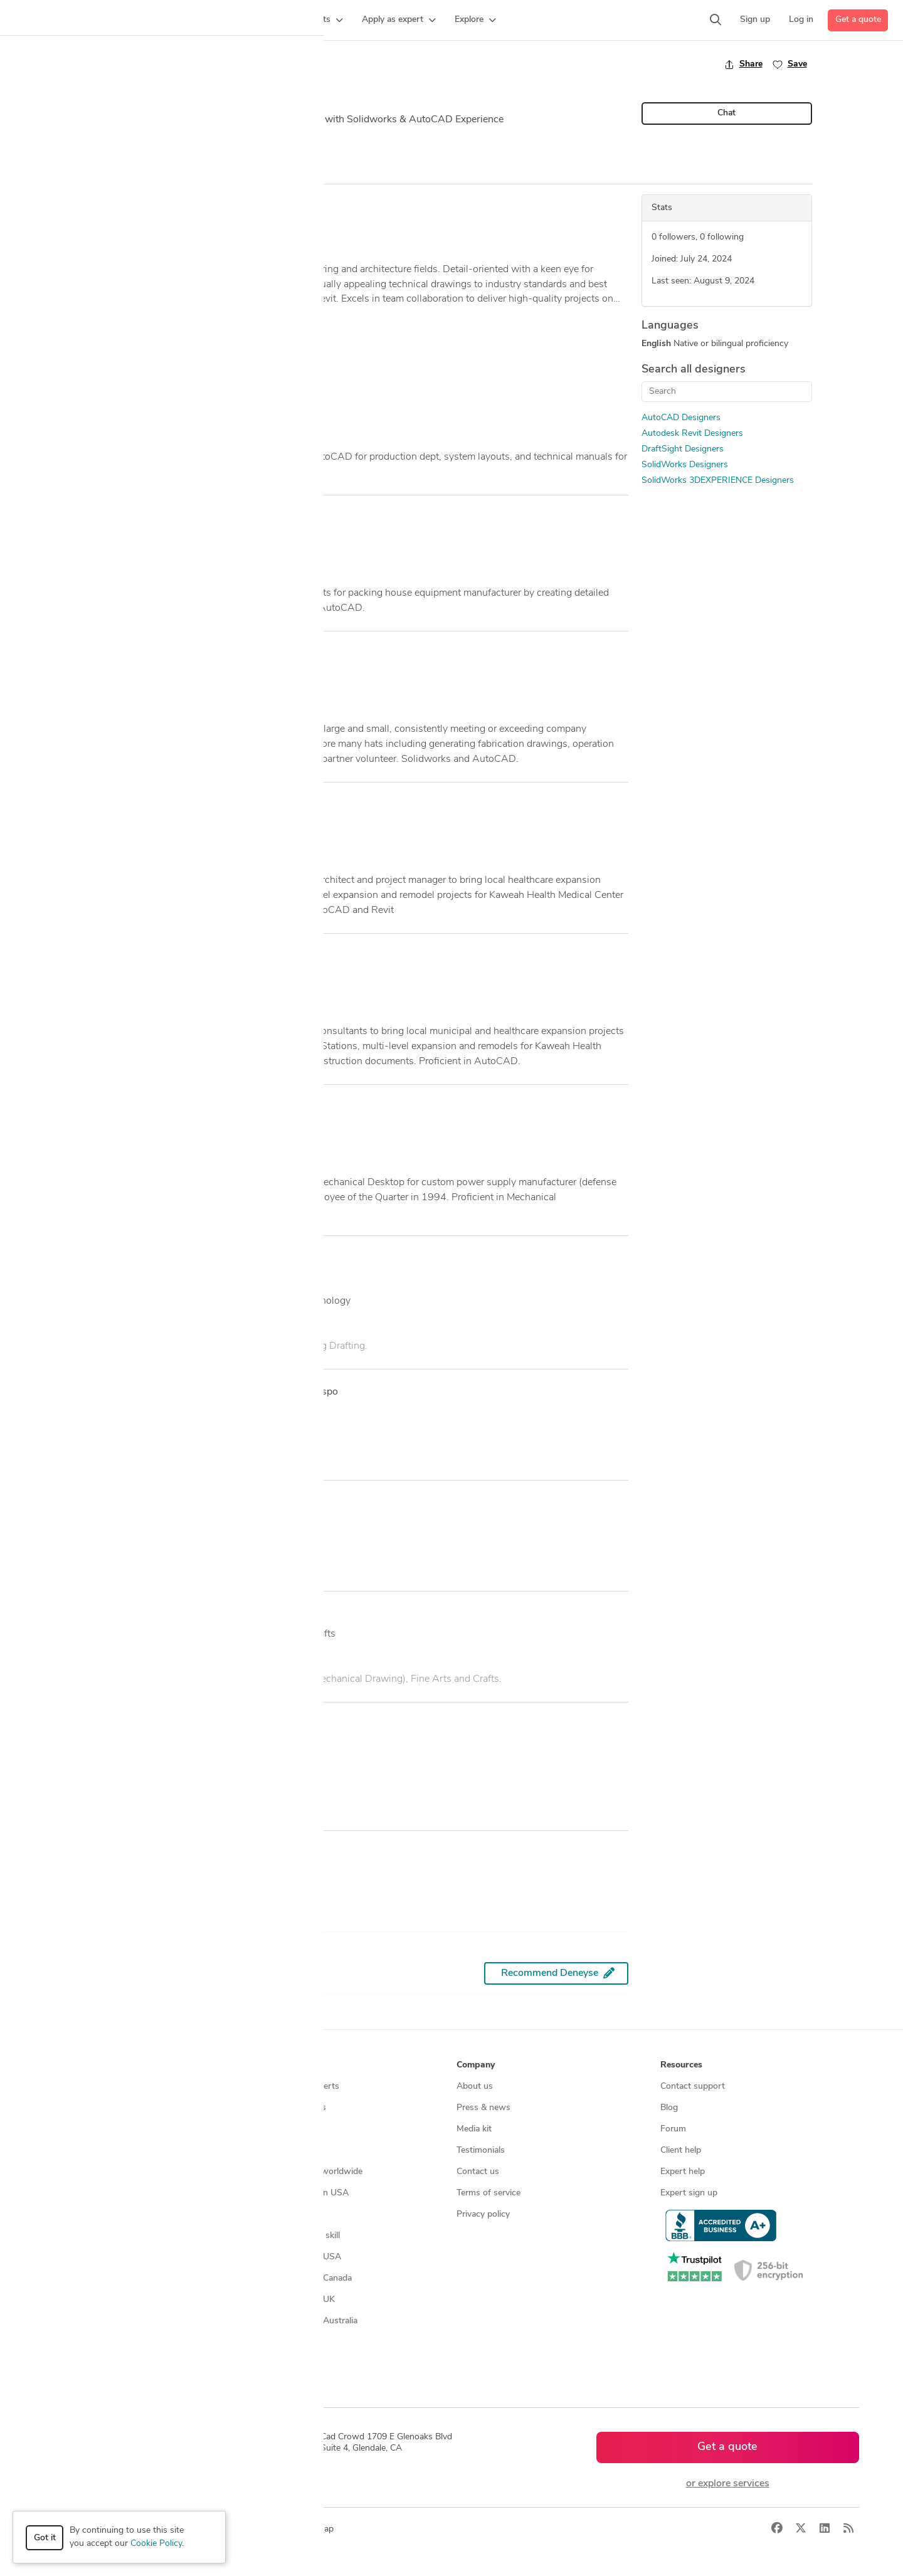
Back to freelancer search (146, 64)
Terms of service (488, 2193)
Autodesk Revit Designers (692, 433)
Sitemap (269, 2363)
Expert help (682, 2172)
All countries (277, 2342)
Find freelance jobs (289, 2108)
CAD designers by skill (296, 2236)
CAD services (76, 2150)
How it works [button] (77, 2065)
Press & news (483, 2108)
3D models (274, 2214)
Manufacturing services (95, 2214)
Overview (112, 172)
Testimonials (481, 2150)
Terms (278, 2529)
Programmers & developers (103, 2193)
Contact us (478, 2172)
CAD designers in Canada (302, 2278)
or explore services (727, 2484)
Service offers (280, 2129)
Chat (726, 113)
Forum (673, 2129)
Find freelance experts (296, 2086)
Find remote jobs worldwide (307, 2172)
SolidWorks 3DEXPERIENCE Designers (718, 480)
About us (475, 2086)
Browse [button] (268, 2065)
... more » (111, 315)
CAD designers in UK (294, 2299)
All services (71, 2236)
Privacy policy (483, 2214)
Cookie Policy (156, 2543)
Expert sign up (688, 2193)
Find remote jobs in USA (301, 2193)
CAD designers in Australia (305, 2321)
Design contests (81, 2129)
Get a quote (858, 19)
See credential (123, 1808)
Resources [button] (681, 2065)
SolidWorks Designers (685, 465)
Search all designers (694, 370)
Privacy (240, 2529)
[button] (242, 20)
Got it (45, 2538)
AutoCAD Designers (681, 418)
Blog (669, 2108)
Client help (680, 2150)
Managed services (84, 2108)
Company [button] (476, 2065)
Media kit (474, 2129)
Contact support (692, 2086)
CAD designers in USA (297, 2257)
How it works (76, 2086)
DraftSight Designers (683, 449)
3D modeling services (91, 2172)
